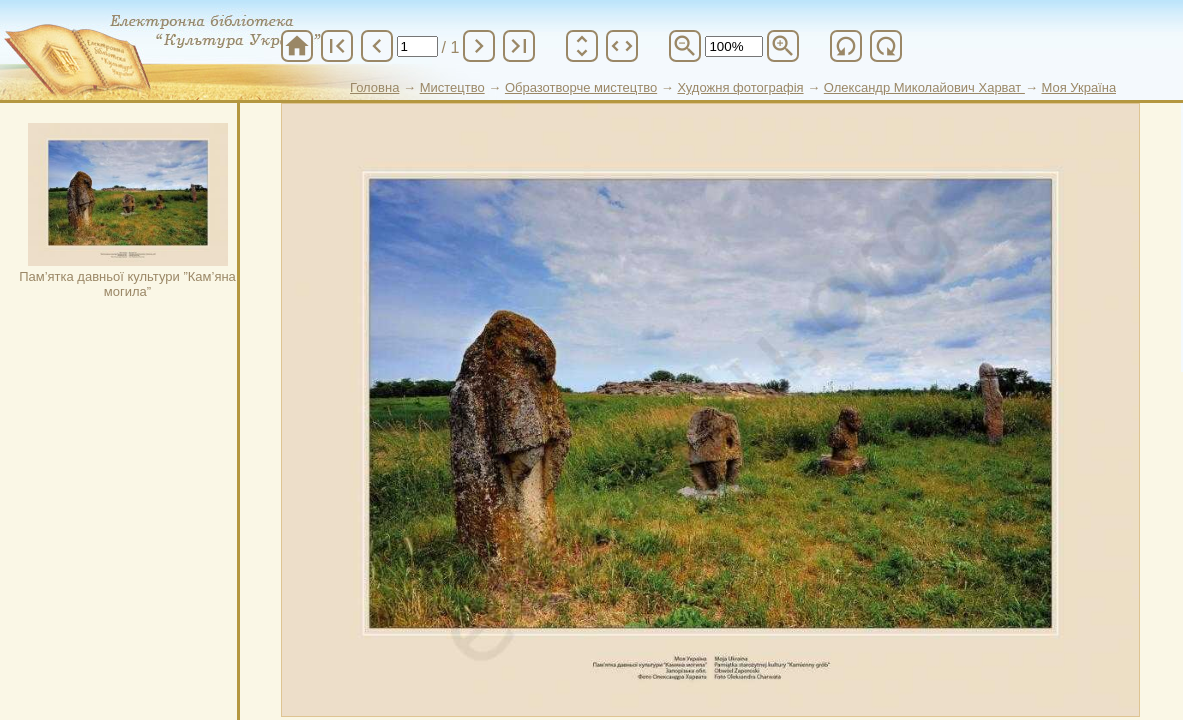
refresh (846, 46)
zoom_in (783, 46)
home (297, 46)
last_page (519, 46)
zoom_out (685, 46)
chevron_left (377, 46)
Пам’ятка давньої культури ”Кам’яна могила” (127, 211)
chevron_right (479, 46)
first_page (337, 46)
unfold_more (582, 46)
